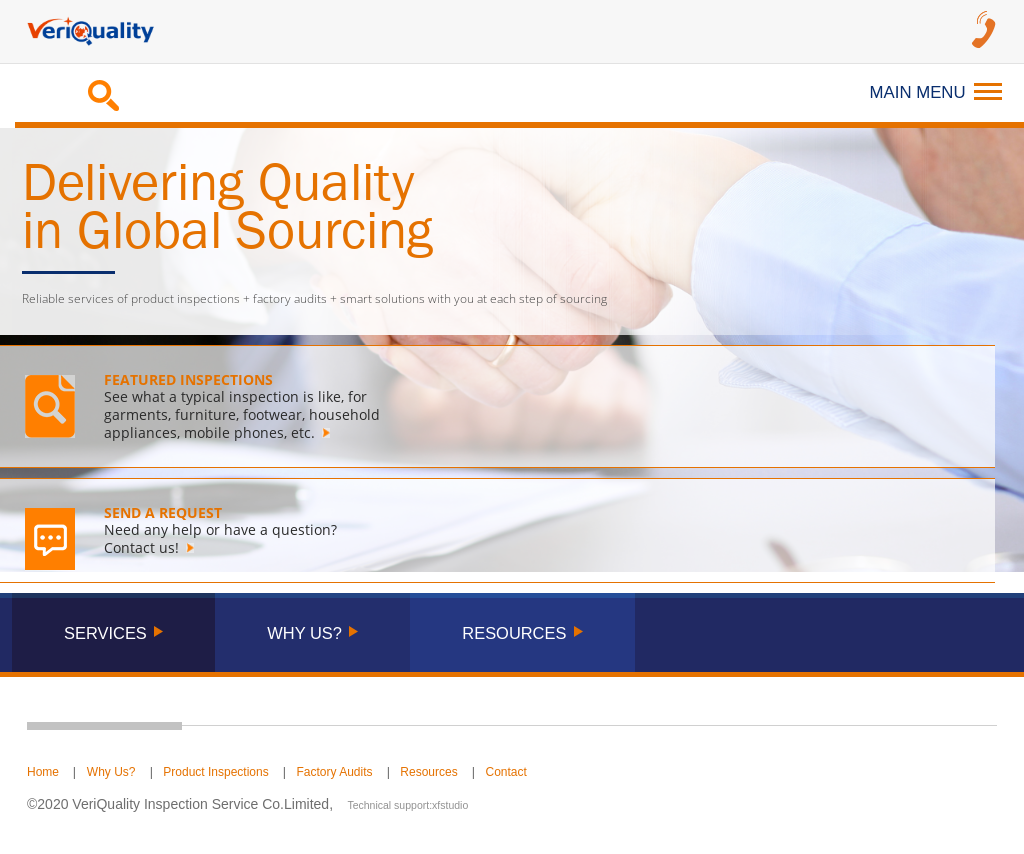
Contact (505, 772)
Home (43, 772)
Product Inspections (215, 772)
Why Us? (111, 772)
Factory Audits (335, 772)
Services (105, 633)
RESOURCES (514, 633)
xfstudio (450, 805)
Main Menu (936, 92)
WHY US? (304, 633)
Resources (428, 772)
